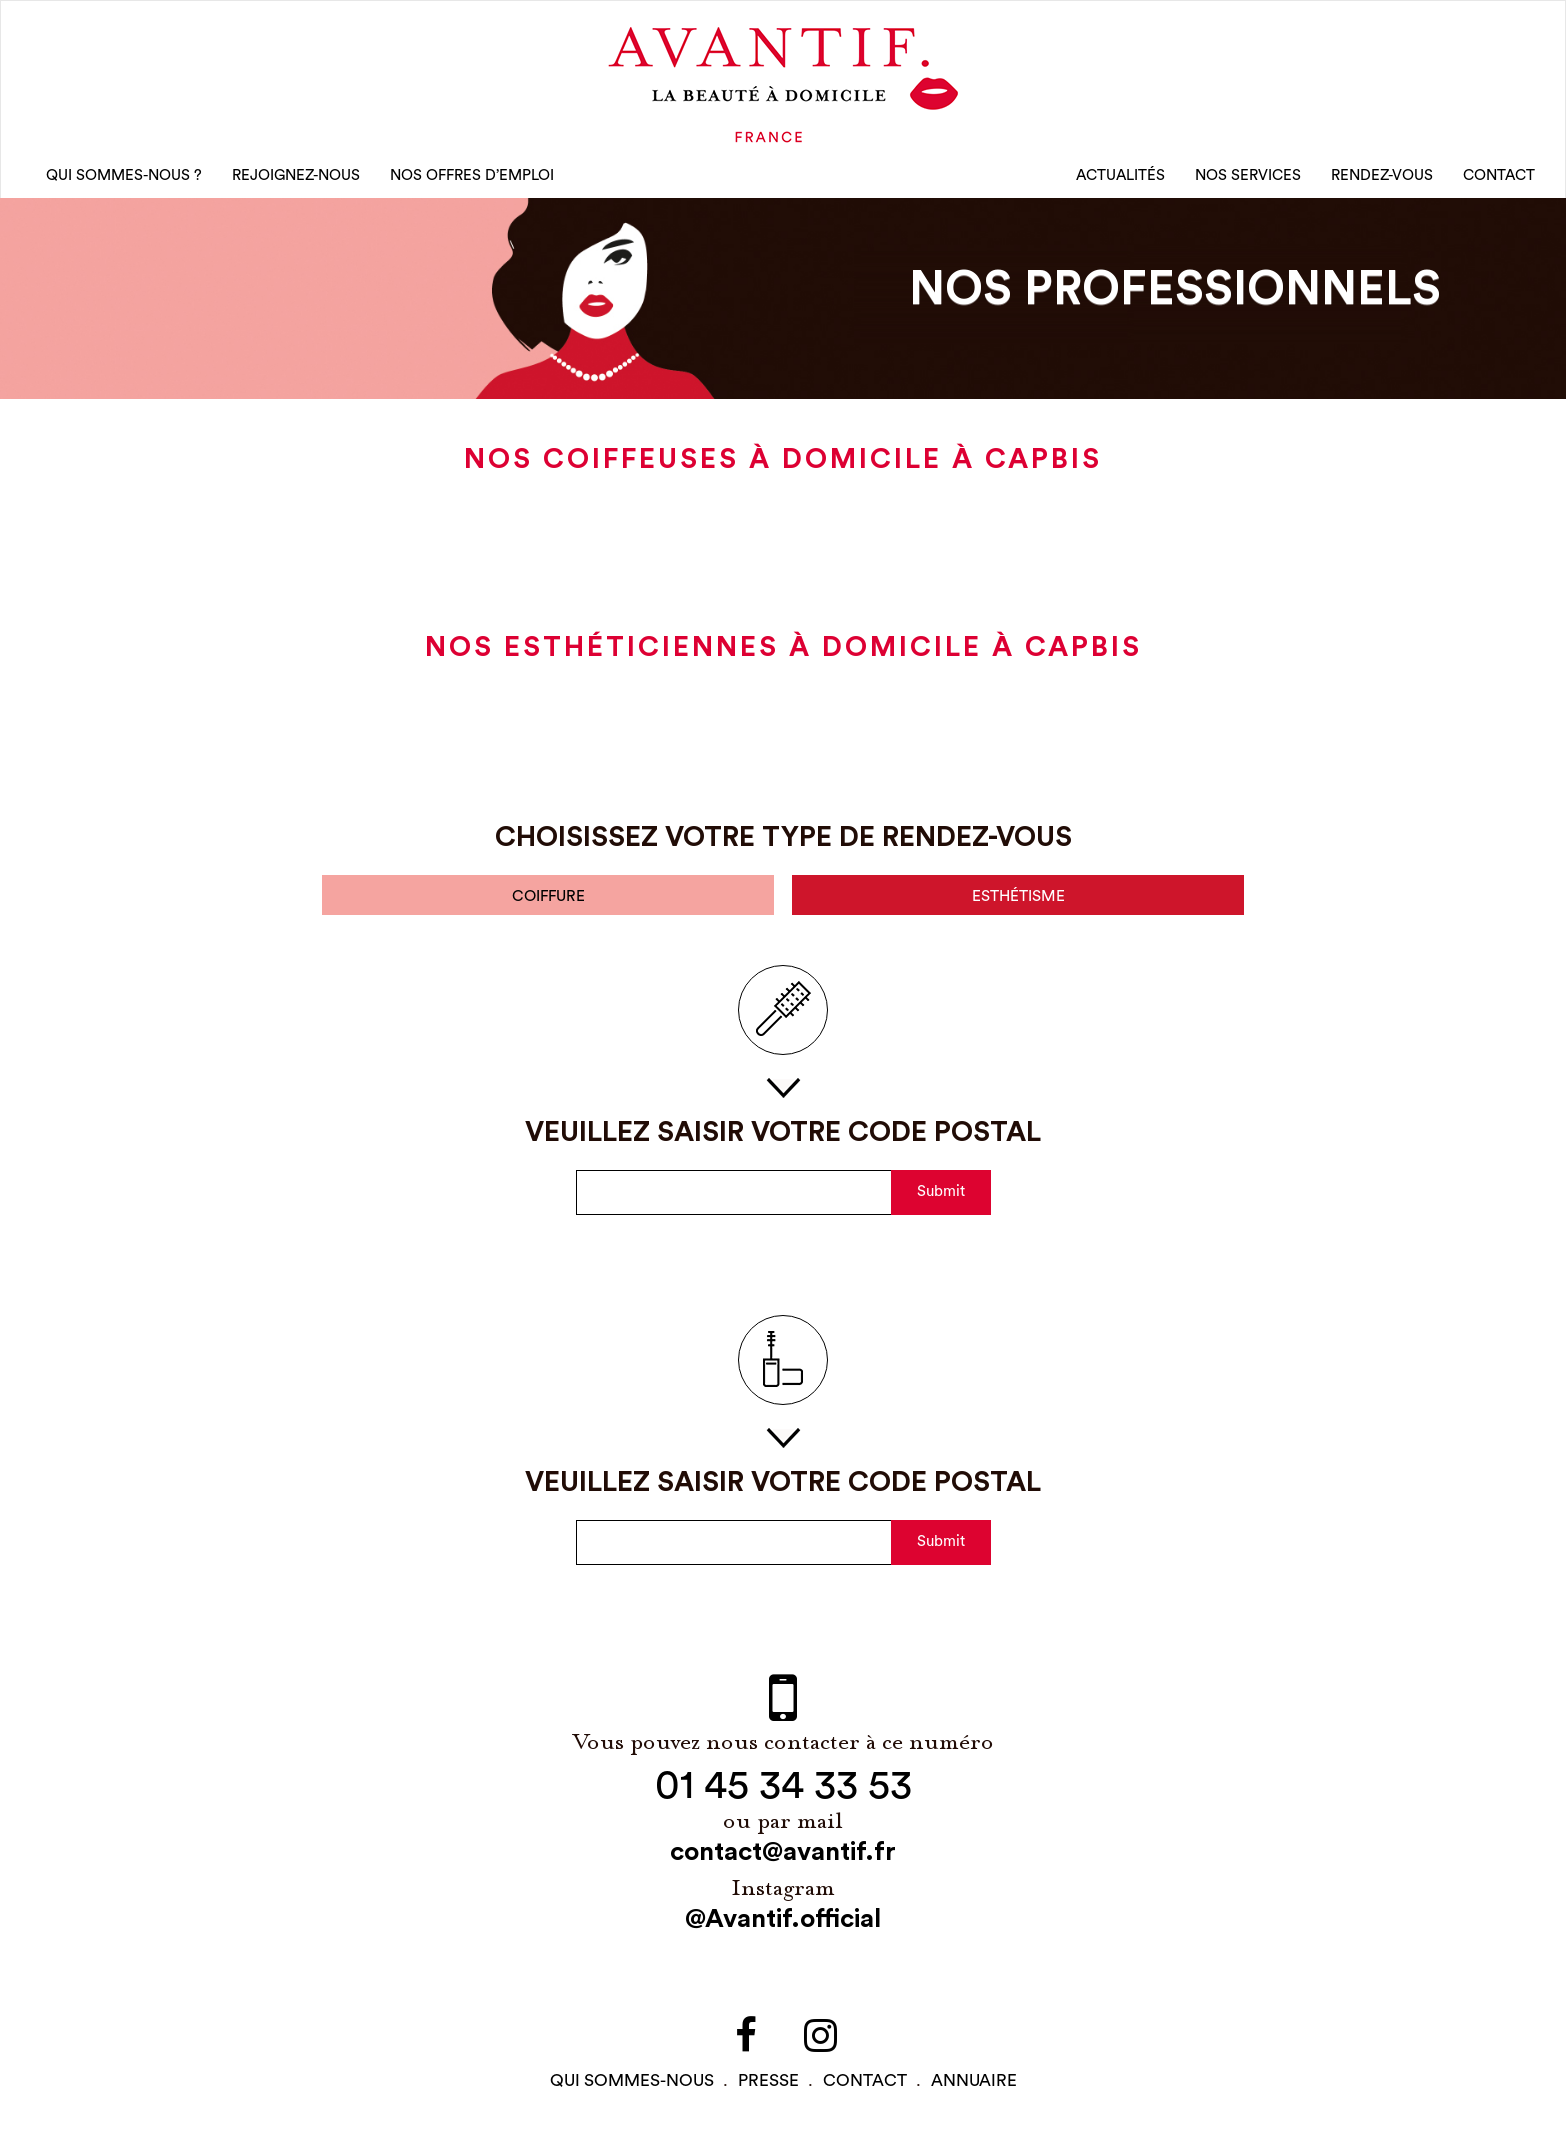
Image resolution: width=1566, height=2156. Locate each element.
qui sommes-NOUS (632, 2088)
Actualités (1120, 179)
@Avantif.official (783, 1927)
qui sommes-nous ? (124, 179)
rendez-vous (1382, 179)
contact (865, 2088)
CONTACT (1499, 179)
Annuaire (974, 2088)
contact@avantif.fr (783, 1860)
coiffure (548, 903)
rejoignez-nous (296, 179)
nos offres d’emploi (472, 179)
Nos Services (1248, 179)
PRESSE (768, 2088)
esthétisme (1018, 903)
